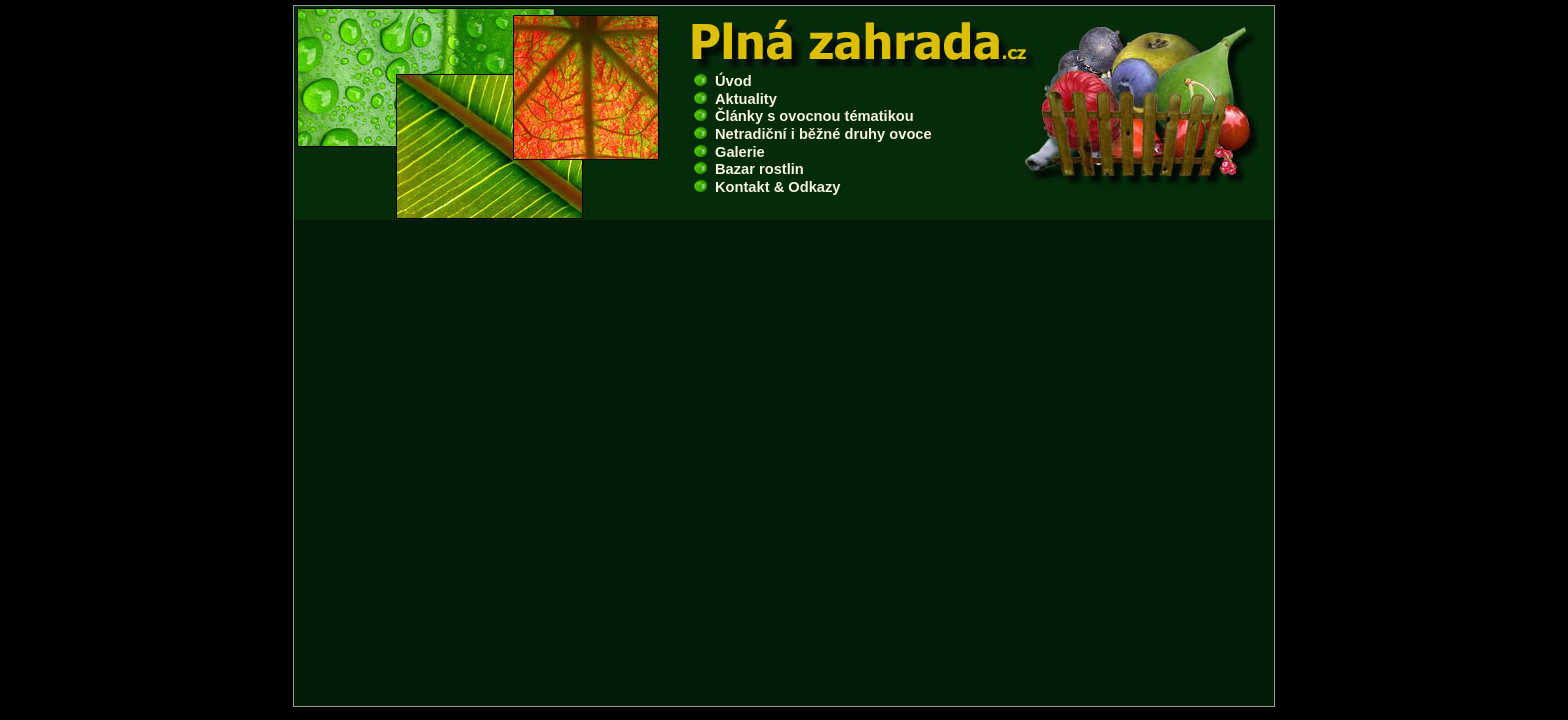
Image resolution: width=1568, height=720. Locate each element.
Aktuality (735, 99)
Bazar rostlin (749, 169)
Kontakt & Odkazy (767, 187)
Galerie (729, 152)
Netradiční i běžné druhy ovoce (813, 134)
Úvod (723, 81)
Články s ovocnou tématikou (804, 116)
